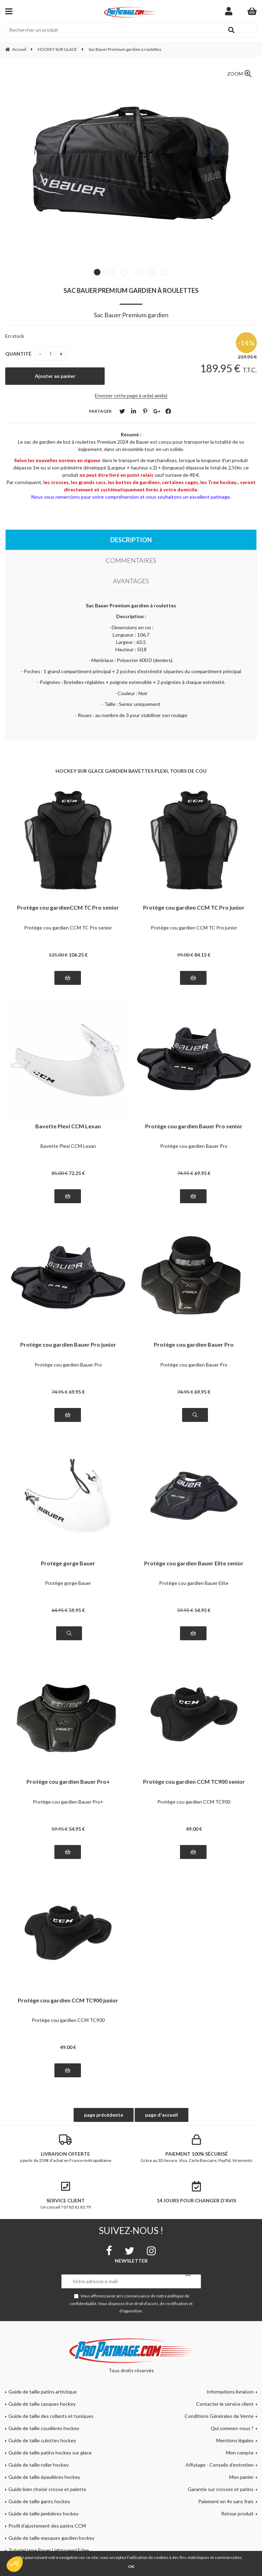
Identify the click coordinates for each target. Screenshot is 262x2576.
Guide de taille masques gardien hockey (51, 2538)
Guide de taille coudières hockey (43, 2428)
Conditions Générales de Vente (219, 2416)
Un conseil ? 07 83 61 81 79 (65, 2195)
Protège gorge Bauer (68, 1563)
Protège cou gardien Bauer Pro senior (193, 1126)
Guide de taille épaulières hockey (44, 2477)
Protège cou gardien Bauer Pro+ (68, 1782)
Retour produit (237, 2513)
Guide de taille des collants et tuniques (50, 2416)
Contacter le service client (225, 2404)
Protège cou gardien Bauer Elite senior (194, 1563)
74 (185, 1173)
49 (194, 1829)
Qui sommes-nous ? (232, 2428)
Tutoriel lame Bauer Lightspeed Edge (48, 2550)
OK (131, 2566)
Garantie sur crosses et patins (221, 2489)
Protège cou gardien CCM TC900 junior (68, 2000)
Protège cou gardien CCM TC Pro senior (68, 928)
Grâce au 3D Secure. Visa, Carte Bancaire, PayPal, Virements (197, 2148)
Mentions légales (235, 2440)
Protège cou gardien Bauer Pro (193, 1146)
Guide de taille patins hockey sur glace (50, 2453)
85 (60, 1173)
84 (202, 955)
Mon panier (241, 2477)
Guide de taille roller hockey (38, 2465)
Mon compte (240, 2453)
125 (58, 955)
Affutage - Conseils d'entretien (220, 2465)
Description (131, 540)
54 (202, 1610)
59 (77, 1610)
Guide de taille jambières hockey (43, 2513)
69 (202, 1173)
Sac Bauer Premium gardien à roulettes (131, 290)
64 (60, 1610)
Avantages (131, 581)
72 (77, 1173)
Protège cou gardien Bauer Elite (194, 1583)
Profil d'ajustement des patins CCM (47, 2526)
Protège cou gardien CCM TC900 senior (194, 1782)
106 (78, 955)
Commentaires (131, 560)
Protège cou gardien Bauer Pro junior (68, 1345)
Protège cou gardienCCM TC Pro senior (68, 908)
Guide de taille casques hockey (42, 2404)
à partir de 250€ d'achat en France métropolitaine (65, 2148)
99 (185, 955)
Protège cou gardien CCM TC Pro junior (194, 908)
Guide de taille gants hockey (39, 2501)
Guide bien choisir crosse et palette (47, 2489)
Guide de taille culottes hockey (42, 2440)
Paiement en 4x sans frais (226, 2501)
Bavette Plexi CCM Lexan (68, 1126)
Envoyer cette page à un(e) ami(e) (131, 395)
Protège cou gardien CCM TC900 (193, 1802)
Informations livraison (230, 2392)
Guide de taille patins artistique (42, 2392)
